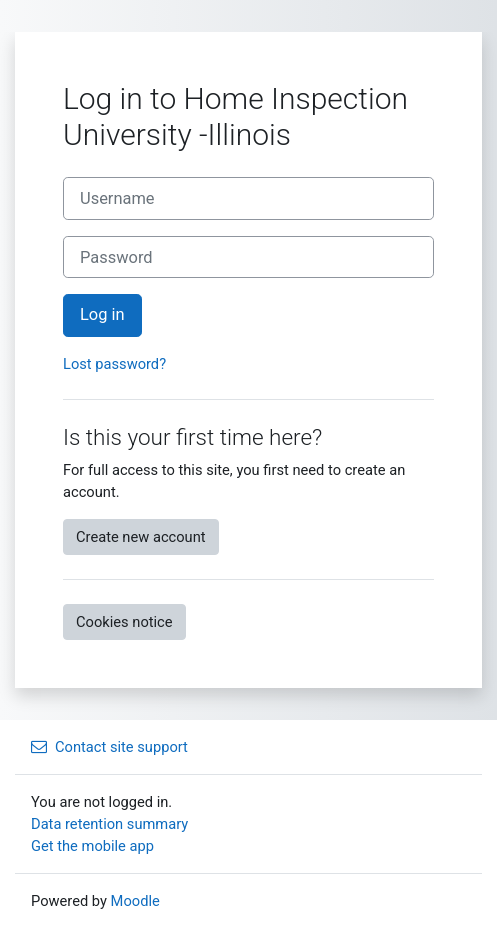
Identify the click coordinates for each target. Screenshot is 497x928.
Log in (102, 314)
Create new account (141, 537)
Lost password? (114, 364)
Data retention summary (109, 824)
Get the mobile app (92, 846)
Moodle (135, 901)
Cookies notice (124, 622)
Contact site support (109, 747)
